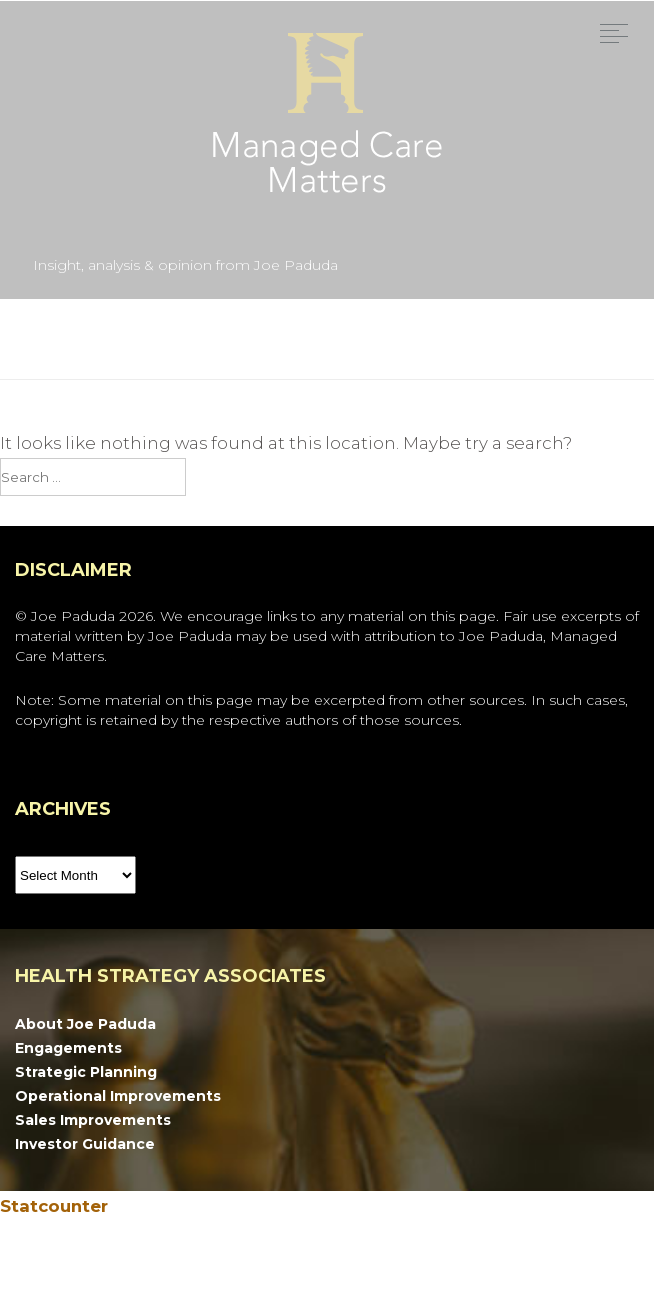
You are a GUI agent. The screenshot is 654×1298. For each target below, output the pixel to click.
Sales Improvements (93, 1120)
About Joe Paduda (85, 1024)
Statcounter (54, 1206)
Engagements (68, 1048)
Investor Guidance (85, 1144)
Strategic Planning (86, 1072)
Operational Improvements (118, 1096)
